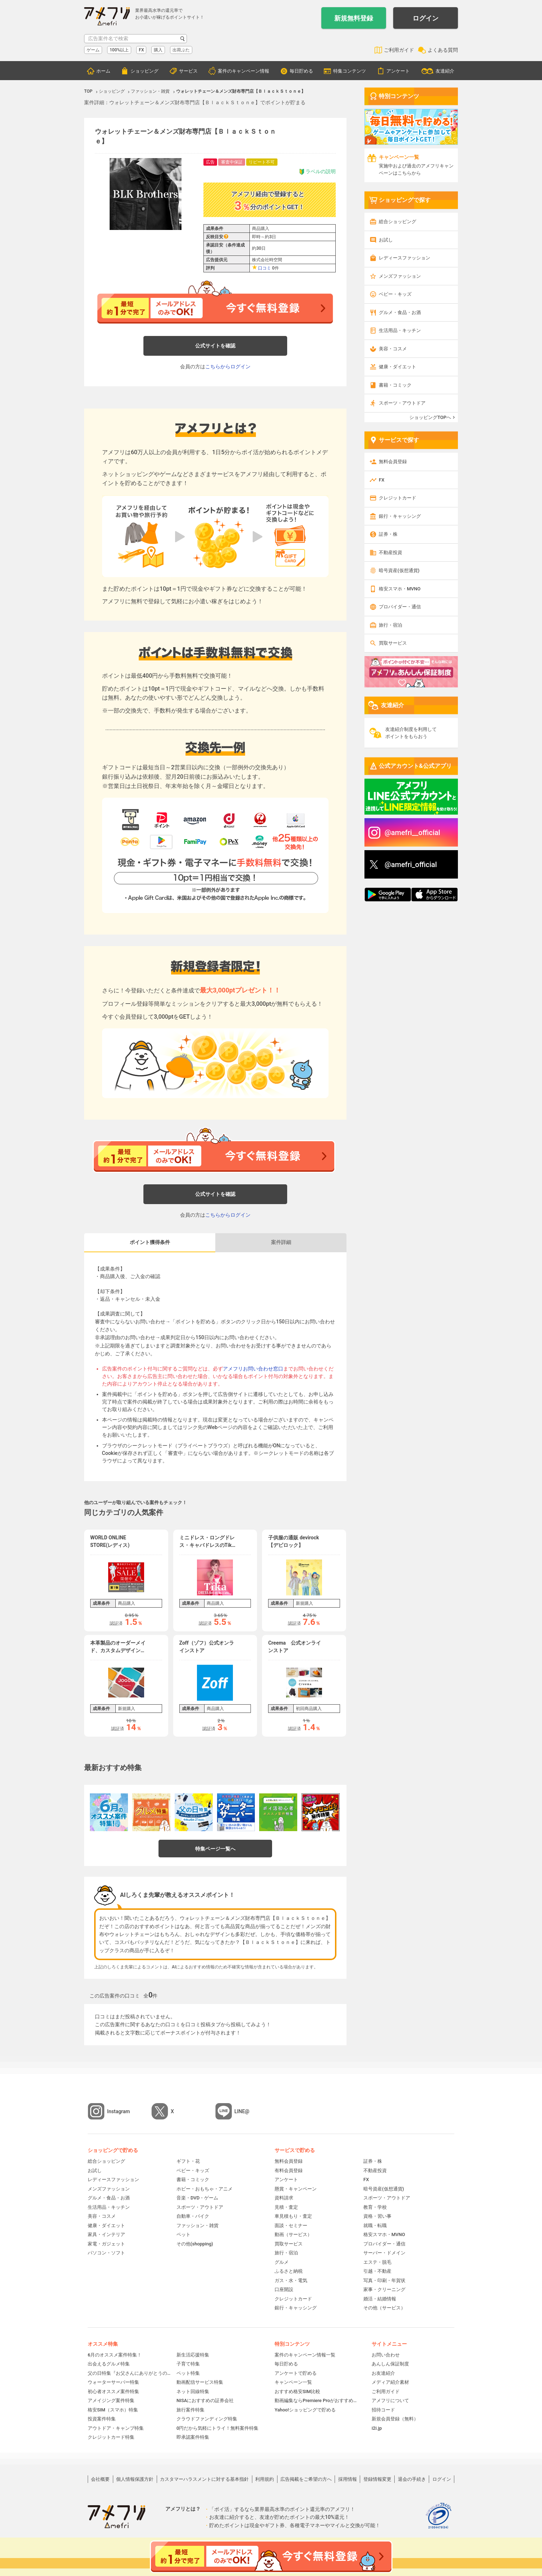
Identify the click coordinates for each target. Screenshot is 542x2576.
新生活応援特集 (192, 2355)
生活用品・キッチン (400, 330)
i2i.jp (377, 2428)
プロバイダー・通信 (400, 606)
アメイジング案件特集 (111, 2400)
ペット (183, 2234)
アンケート (398, 71)
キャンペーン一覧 (293, 2382)
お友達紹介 (383, 2373)
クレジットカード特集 (111, 2437)
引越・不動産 (377, 2271)
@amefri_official (411, 864)
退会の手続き (412, 2479)
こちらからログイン (228, 366)
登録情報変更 (377, 2479)
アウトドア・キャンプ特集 (116, 2428)
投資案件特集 (102, 2418)
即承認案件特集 (192, 2437)
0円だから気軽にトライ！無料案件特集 (217, 2428)
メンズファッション (400, 276)
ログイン (425, 18)
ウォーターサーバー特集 (113, 2382)
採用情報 (347, 2479)
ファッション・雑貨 (197, 2225)
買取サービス (393, 643)
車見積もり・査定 (293, 2216)
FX (141, 49)
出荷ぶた (181, 49)
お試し (386, 240)
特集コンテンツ (349, 71)
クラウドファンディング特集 (206, 2418)
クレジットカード (397, 498)
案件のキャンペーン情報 (243, 71)
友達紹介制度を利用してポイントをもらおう (411, 733)
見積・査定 (286, 2207)
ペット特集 (188, 2373)
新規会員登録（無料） (395, 2418)
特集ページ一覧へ (215, 1849)
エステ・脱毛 (377, 2262)
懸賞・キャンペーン (296, 2189)
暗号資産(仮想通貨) (399, 570)
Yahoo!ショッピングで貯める (305, 2410)
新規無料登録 (353, 18)
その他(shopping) (194, 2243)
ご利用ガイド (399, 50)
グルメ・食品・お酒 (400, 312)
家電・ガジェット (106, 2243)
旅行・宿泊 (390, 625)
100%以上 (119, 49)
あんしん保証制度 (390, 2364)
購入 (158, 49)
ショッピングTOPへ (430, 417)
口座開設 (284, 2289)
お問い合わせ (386, 2355)
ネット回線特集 (192, 2391)
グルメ (282, 2262)
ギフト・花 (188, 2161)
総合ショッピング (397, 221)
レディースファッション (404, 258)
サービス (188, 71)
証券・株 (388, 534)
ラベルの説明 (317, 172)
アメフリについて (390, 2400)
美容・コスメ (393, 348)
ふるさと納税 (289, 2271)
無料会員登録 (393, 461)
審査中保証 (232, 162)
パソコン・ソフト (106, 2252)
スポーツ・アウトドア (402, 403)
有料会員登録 (289, 2170)
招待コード (383, 2410)
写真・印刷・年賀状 (384, 2280)
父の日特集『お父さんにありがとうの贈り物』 (129, 2373)
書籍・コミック (395, 385)
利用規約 (264, 2479)
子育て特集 (188, 2364)
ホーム (103, 71)
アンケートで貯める (296, 2373)
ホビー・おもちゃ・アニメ (204, 2189)
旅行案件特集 (190, 2410)
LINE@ (241, 2111)
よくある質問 (443, 50)
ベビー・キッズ (395, 294)
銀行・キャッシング (400, 516)
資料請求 (284, 2198)
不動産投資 (390, 552)
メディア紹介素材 (390, 2382)
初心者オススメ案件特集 (113, 2391)
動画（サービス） (293, 2234)
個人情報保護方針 (134, 2479)
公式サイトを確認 (215, 346)
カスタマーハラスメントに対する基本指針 (204, 2479)
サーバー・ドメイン (384, 2252)
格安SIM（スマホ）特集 (113, 2410)
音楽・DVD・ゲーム (197, 2198)
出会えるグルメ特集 (109, 2364)
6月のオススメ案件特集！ (115, 2355)
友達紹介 (445, 71)
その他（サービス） (384, 2307)
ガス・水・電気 (291, 2280)
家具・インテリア (106, 2234)
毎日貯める (301, 71)
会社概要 (100, 2479)
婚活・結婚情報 (379, 2298)
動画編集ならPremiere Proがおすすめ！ (316, 2400)
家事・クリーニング (384, 2289)
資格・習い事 (377, 2216)
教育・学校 (375, 2207)
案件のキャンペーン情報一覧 (305, 2355)
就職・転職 (375, 2225)
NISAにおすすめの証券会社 (205, 2400)
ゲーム (93, 49)
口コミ (264, 268)
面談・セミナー (291, 2225)
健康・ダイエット (397, 366)
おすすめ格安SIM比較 (297, 2391)
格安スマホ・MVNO (400, 588)
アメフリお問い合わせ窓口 (253, 1369)
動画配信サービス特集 (199, 2382)
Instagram (118, 2111)
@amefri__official (412, 832)
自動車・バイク (192, 2216)
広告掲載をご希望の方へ (306, 2479)
